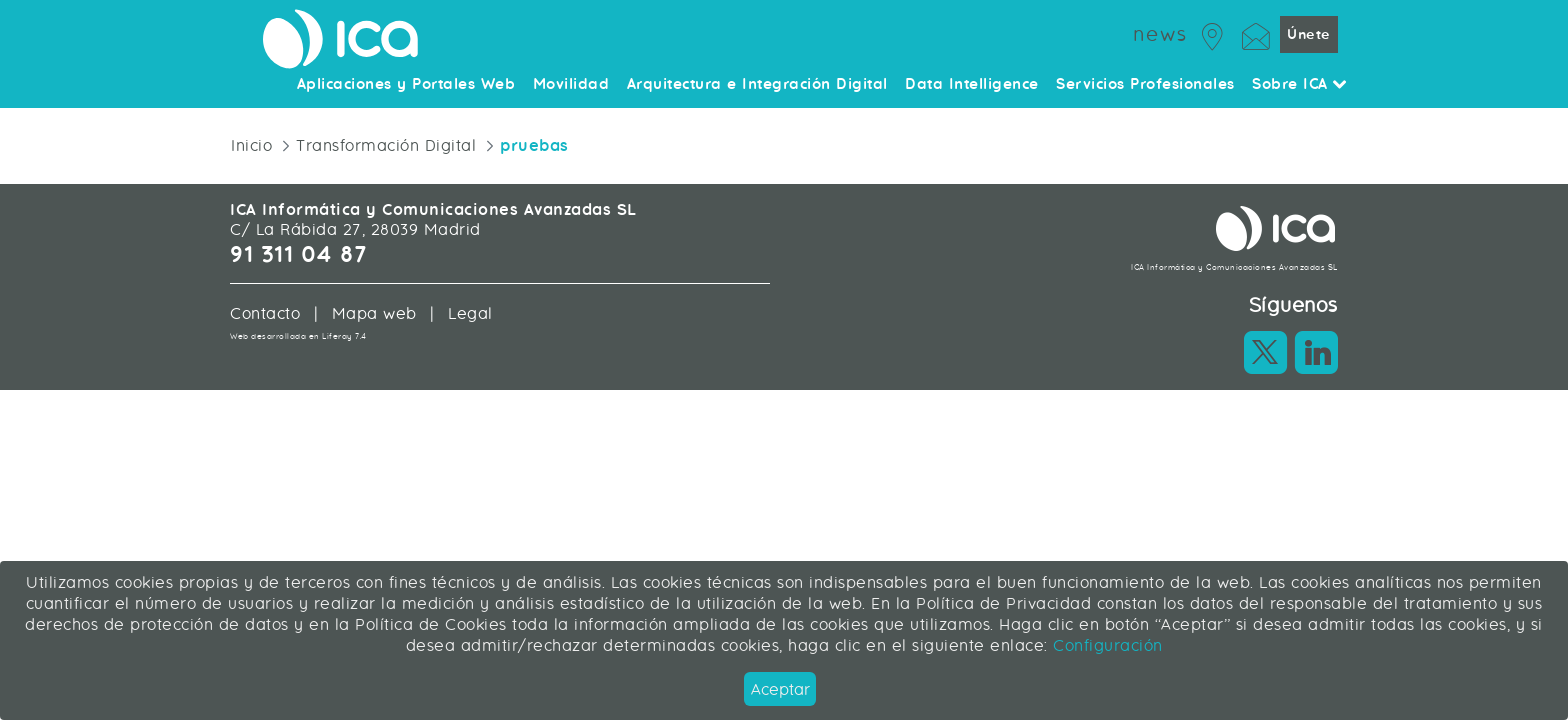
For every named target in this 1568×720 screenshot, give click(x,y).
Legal (470, 313)
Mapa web (374, 313)
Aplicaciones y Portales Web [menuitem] (406, 85)
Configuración (1105, 645)
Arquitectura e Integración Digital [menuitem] (757, 85)
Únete (1309, 34)
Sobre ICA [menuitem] (1300, 85)
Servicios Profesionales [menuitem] (1145, 85)
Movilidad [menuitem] (571, 85)
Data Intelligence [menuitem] (972, 85)
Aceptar (780, 689)
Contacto (265, 313)
